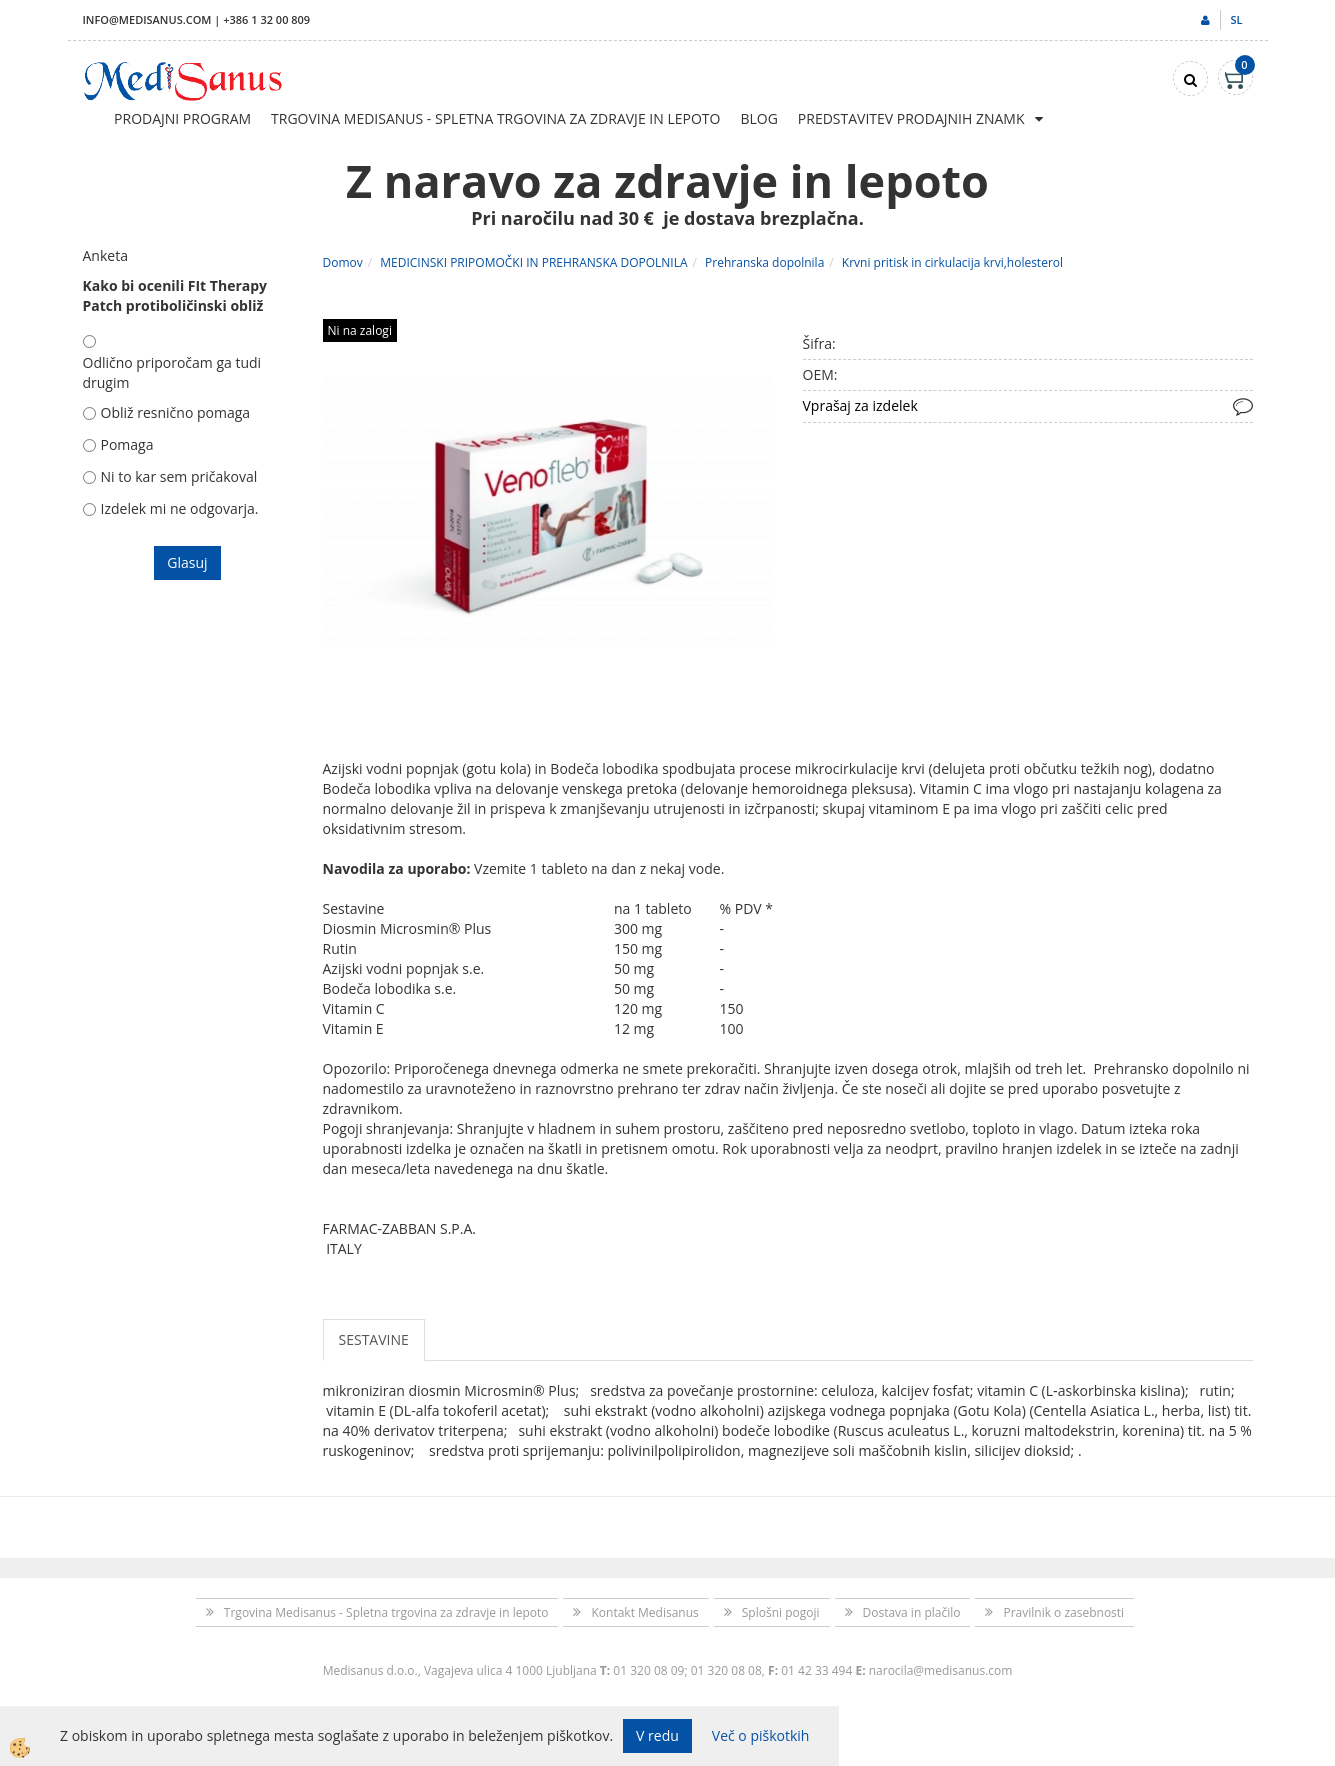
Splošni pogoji (781, 1612)
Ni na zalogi (360, 330)
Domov (343, 262)
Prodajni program (182, 118)
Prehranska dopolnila (764, 262)
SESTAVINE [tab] (374, 1339)
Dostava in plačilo (912, 1612)
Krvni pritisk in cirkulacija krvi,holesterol (952, 262)
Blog (758, 118)
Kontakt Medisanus (644, 1612)
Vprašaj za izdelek (860, 405)
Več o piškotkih (761, 1735)
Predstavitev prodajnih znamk (911, 118)
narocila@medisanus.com (941, 1670)
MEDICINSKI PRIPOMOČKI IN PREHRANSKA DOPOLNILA (533, 262)
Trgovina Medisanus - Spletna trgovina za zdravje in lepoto (495, 118)
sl (1236, 19)
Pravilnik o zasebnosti (1063, 1612)
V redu (657, 1735)
